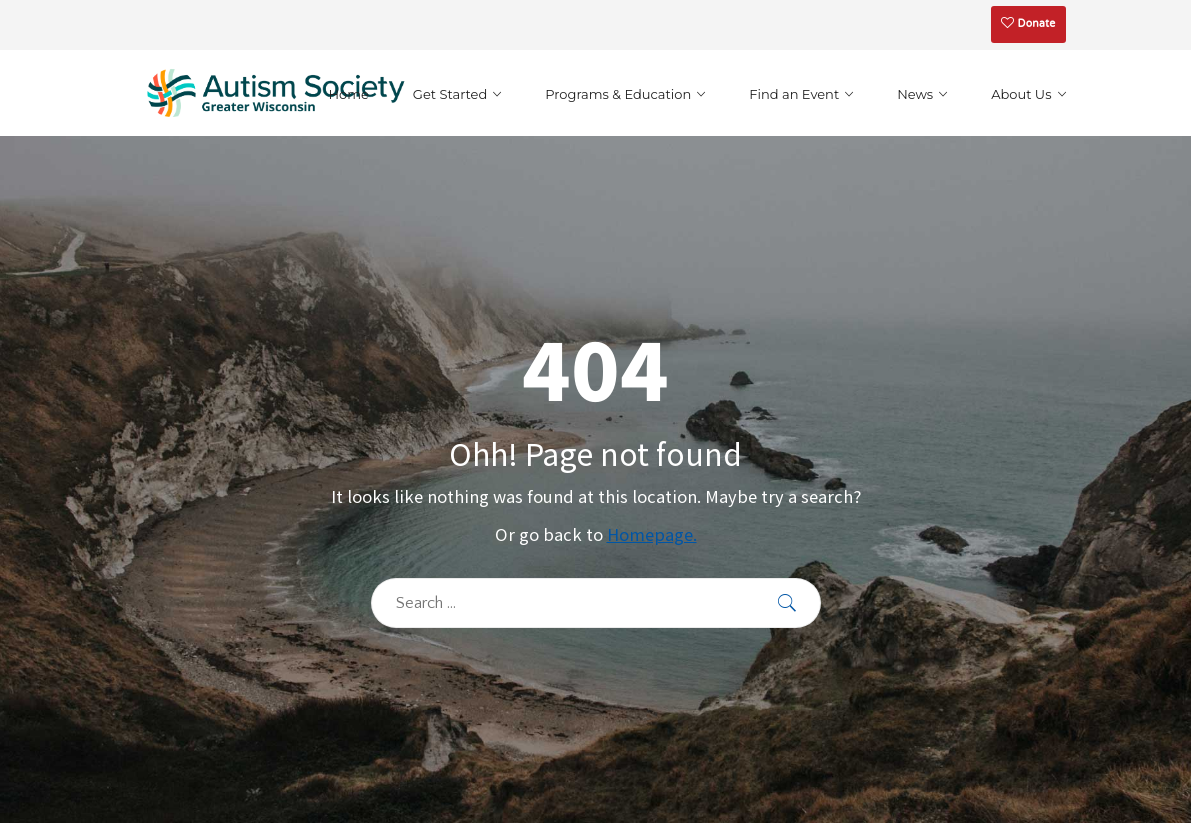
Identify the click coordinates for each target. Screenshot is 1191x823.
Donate (1028, 24)
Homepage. (652, 534)
